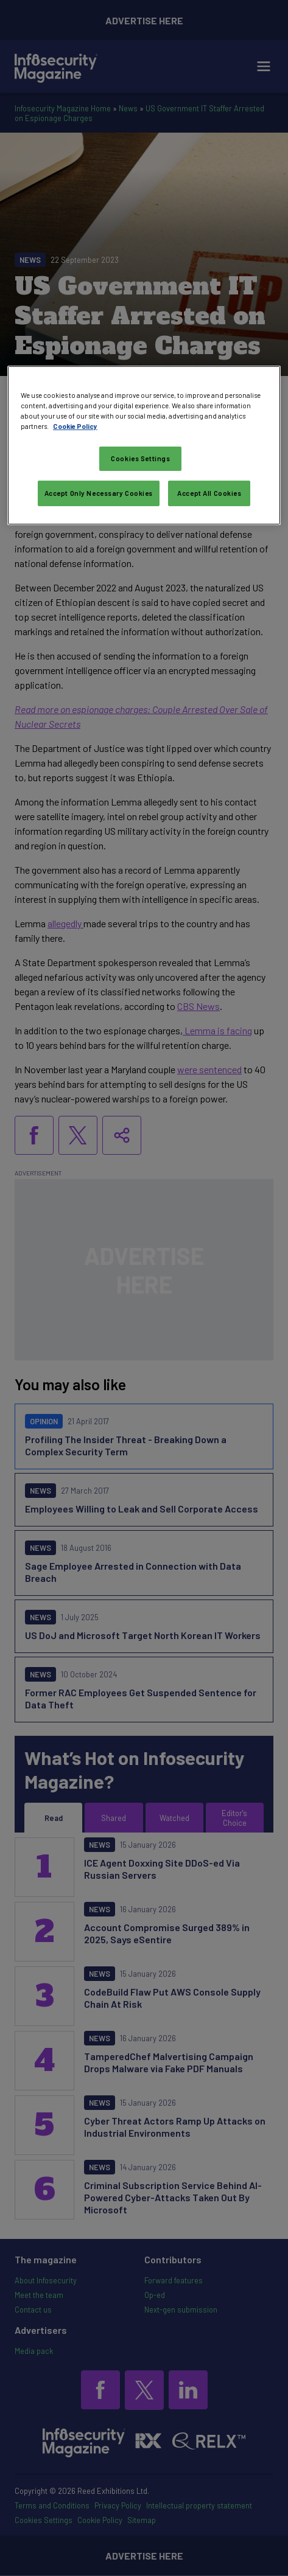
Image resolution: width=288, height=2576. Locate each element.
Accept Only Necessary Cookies (98, 493)
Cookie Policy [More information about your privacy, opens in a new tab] (75, 426)
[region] (144, 445)
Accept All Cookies (209, 493)
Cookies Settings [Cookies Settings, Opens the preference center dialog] (140, 458)
